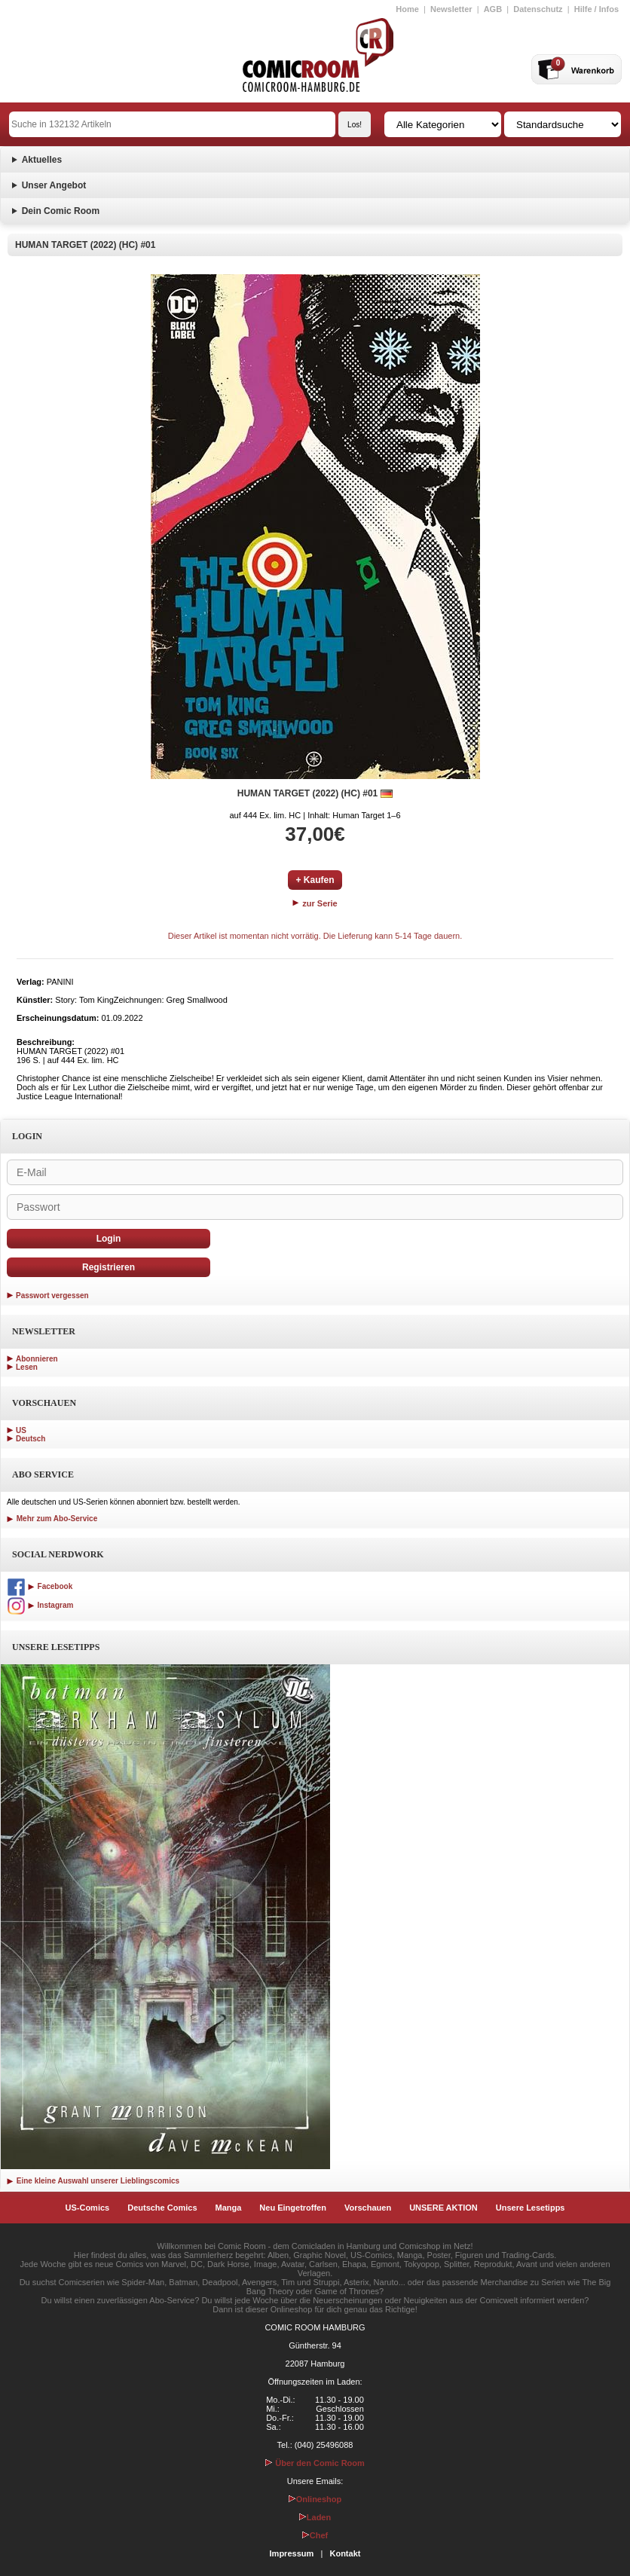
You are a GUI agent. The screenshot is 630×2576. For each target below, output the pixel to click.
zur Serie (315, 903)
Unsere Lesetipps (530, 2207)
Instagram (40, 1605)
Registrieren (108, 1267)
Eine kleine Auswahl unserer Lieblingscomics (93, 2181)
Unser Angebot (54, 185)
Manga (229, 2207)
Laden (315, 2517)
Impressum (292, 2553)
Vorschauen (367, 2207)
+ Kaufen (314, 880)
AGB (493, 9)
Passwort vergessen (52, 1295)
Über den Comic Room (315, 2463)
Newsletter (451, 9)
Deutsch (30, 1439)
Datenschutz (537, 9)
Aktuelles (42, 159)
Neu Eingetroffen (292, 2207)
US (21, 1430)
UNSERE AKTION (443, 2207)
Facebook (39, 1586)
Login (108, 1238)
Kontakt (344, 2553)
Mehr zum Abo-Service (52, 1518)
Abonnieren (37, 1359)
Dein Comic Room (60, 211)
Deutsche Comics (162, 2207)
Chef (315, 2535)
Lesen (27, 1367)
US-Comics (88, 2207)
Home (407, 9)
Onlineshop (315, 2499)
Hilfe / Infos (596, 9)
